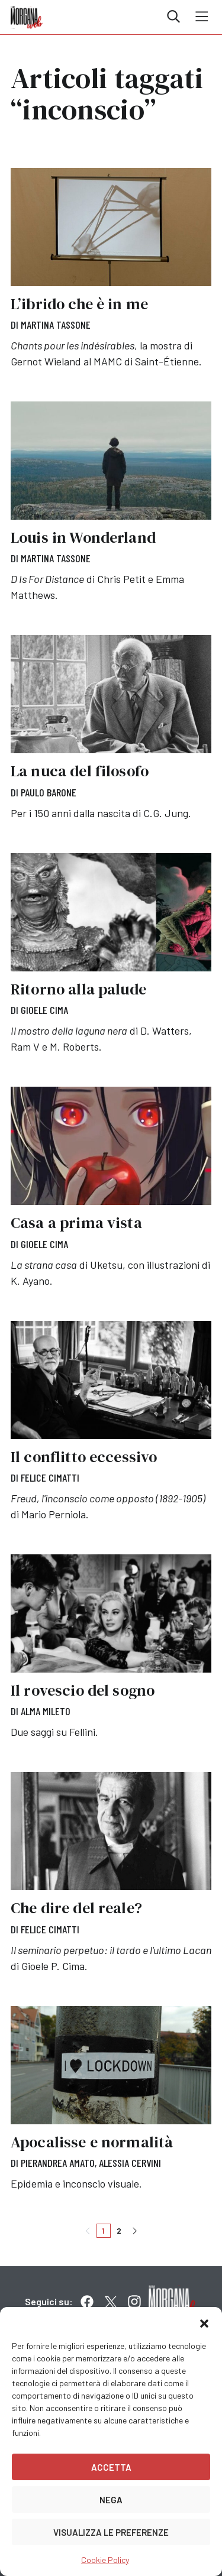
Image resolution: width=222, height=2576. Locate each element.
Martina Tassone (56, 324)
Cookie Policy (105, 2560)
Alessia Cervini (130, 2162)
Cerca (173, 16)
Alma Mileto (45, 1711)
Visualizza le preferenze (111, 2532)
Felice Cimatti (50, 1477)
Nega (111, 2499)
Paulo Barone (48, 792)
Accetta (111, 2467)
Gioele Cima (44, 1009)
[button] (204, 2322)
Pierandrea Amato (58, 2162)
